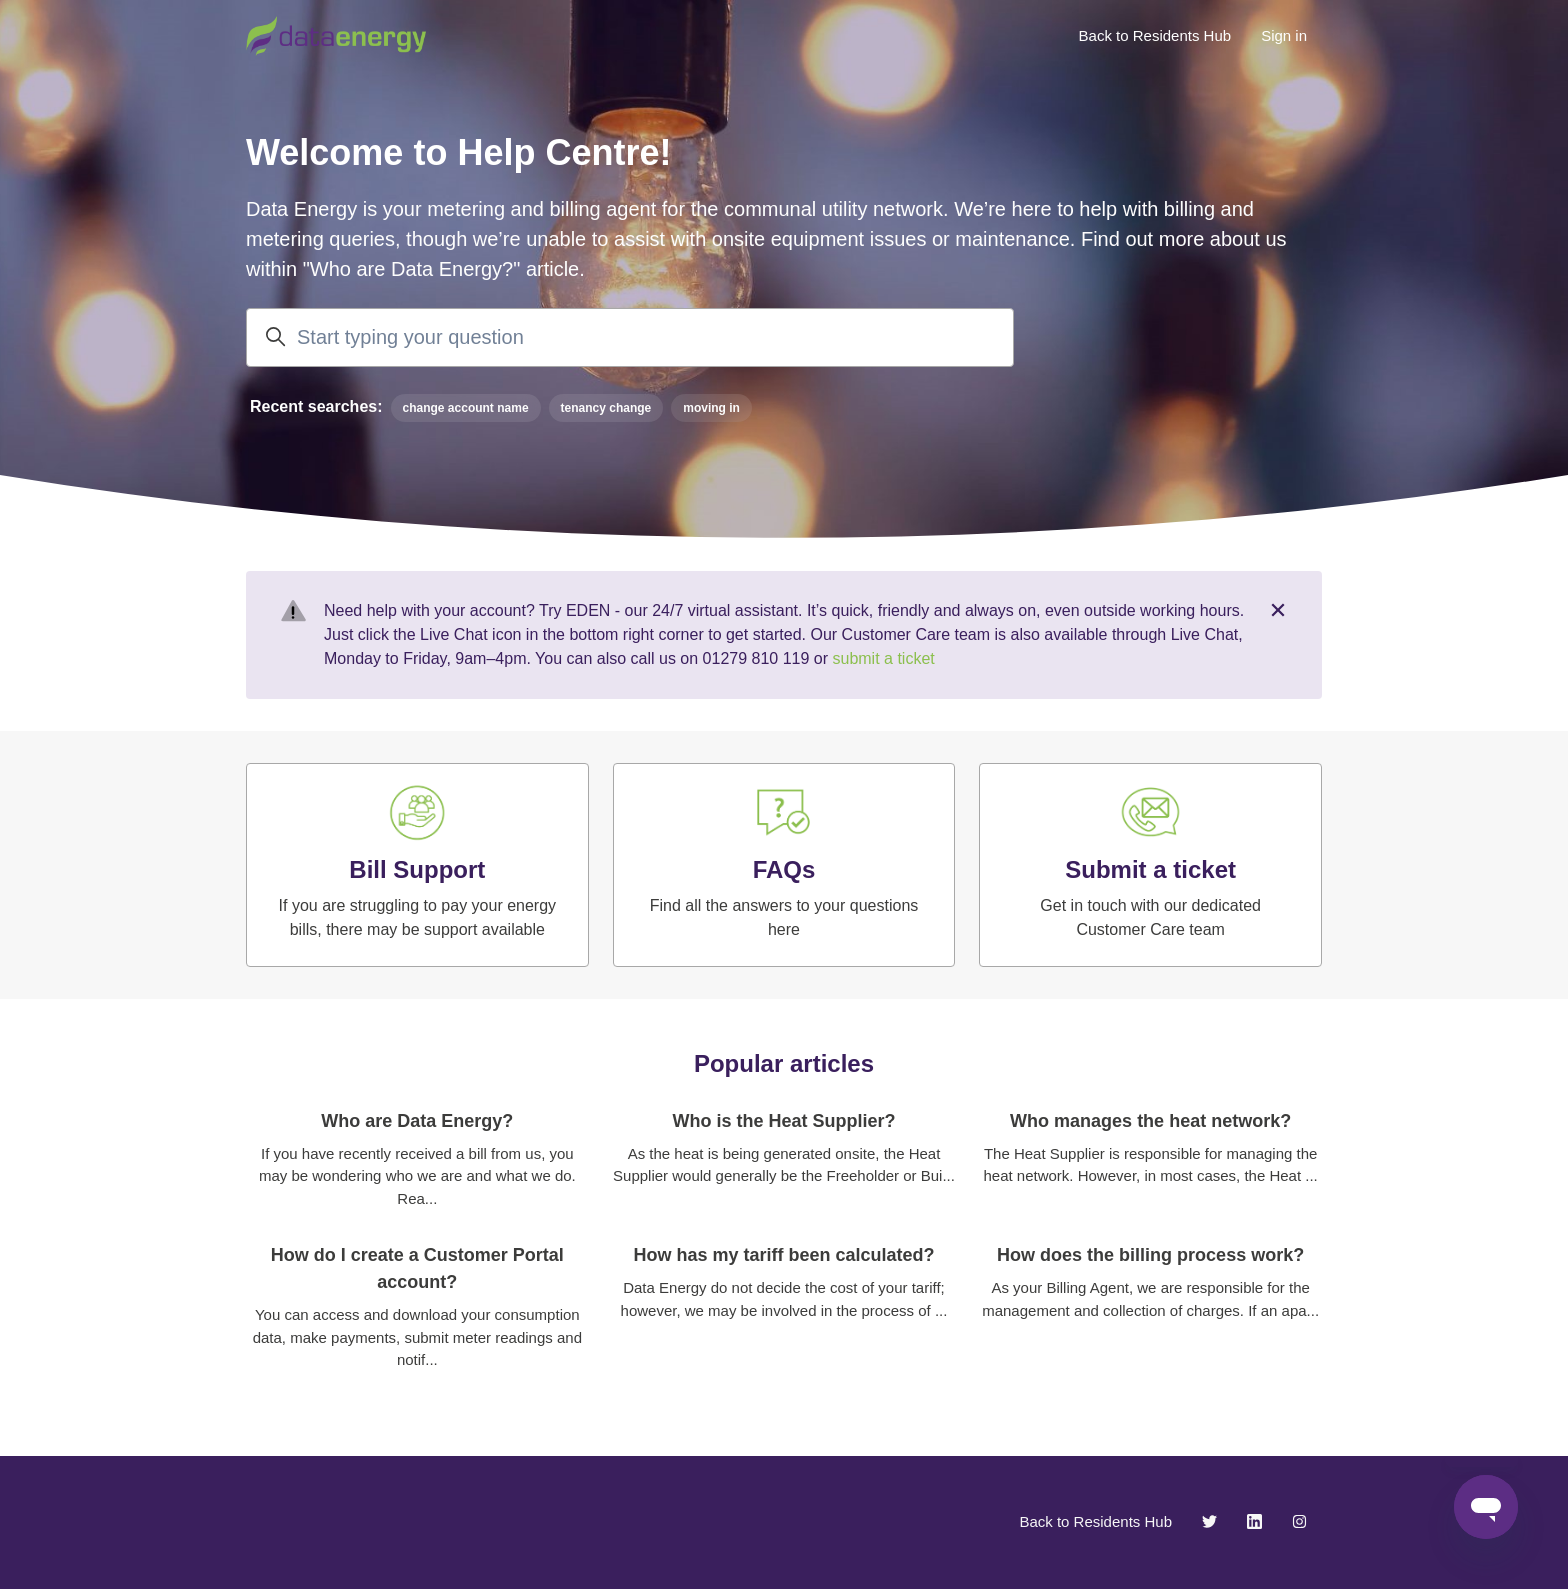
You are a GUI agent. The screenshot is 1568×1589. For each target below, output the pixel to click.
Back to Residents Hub (1155, 35)
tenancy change (606, 408)
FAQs (784, 869)
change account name (466, 408)
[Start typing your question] (630, 337)
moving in (711, 408)
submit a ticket (883, 658)
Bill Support (417, 869)
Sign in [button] (1284, 35)
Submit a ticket (1150, 869)
